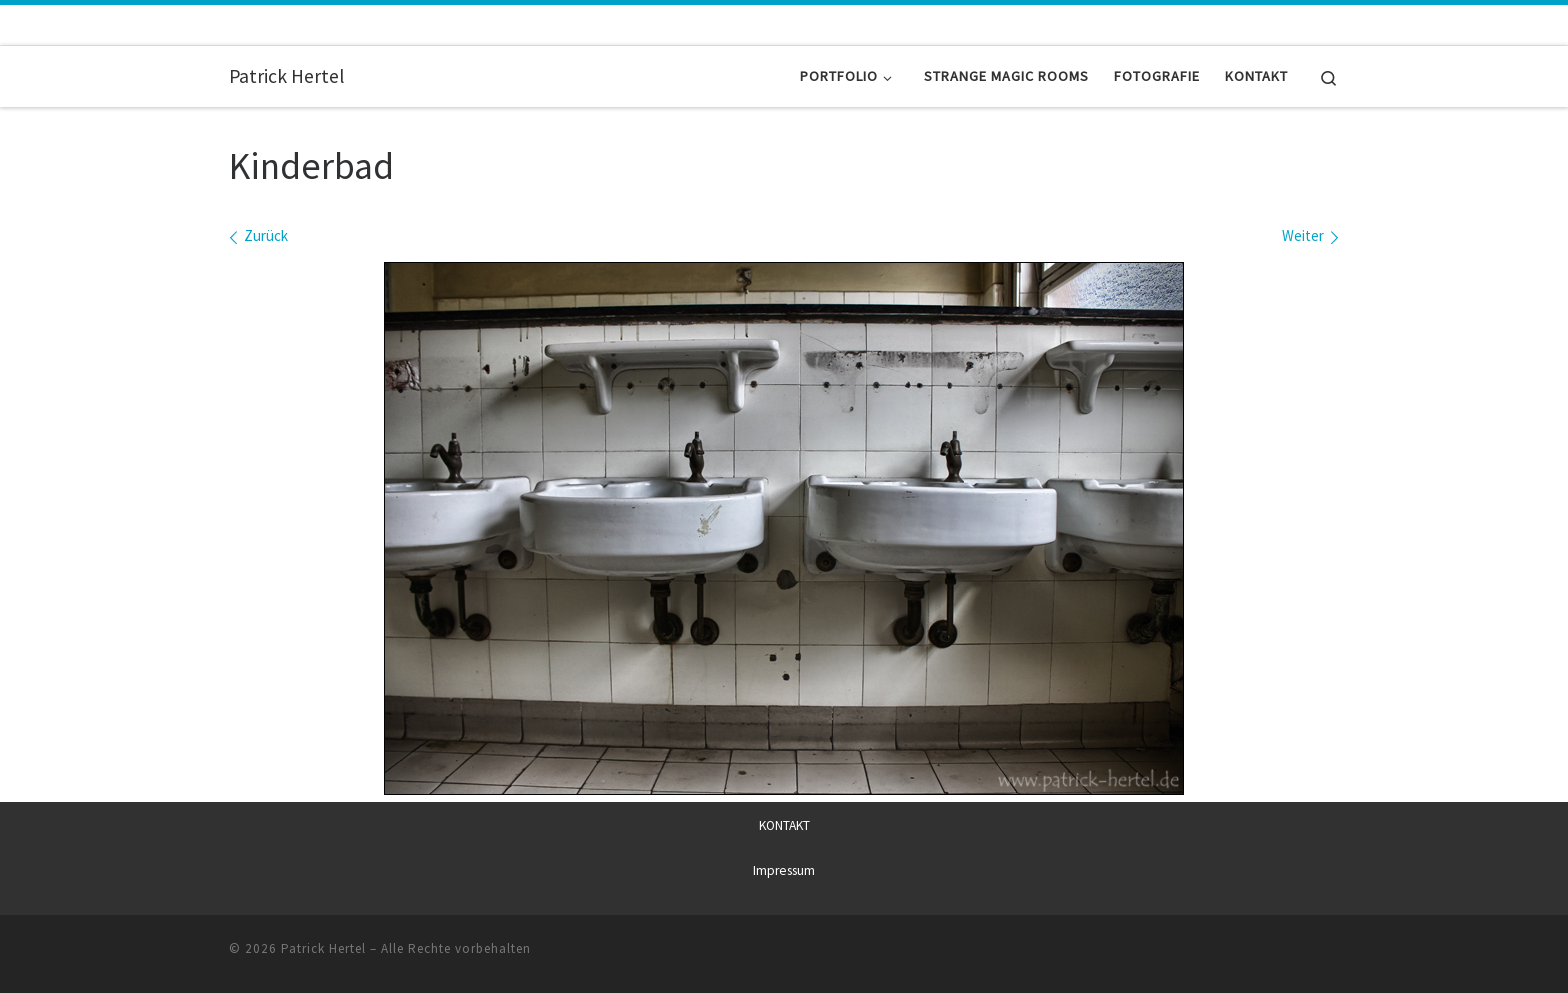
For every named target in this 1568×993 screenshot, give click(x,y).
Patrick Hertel (323, 947)
